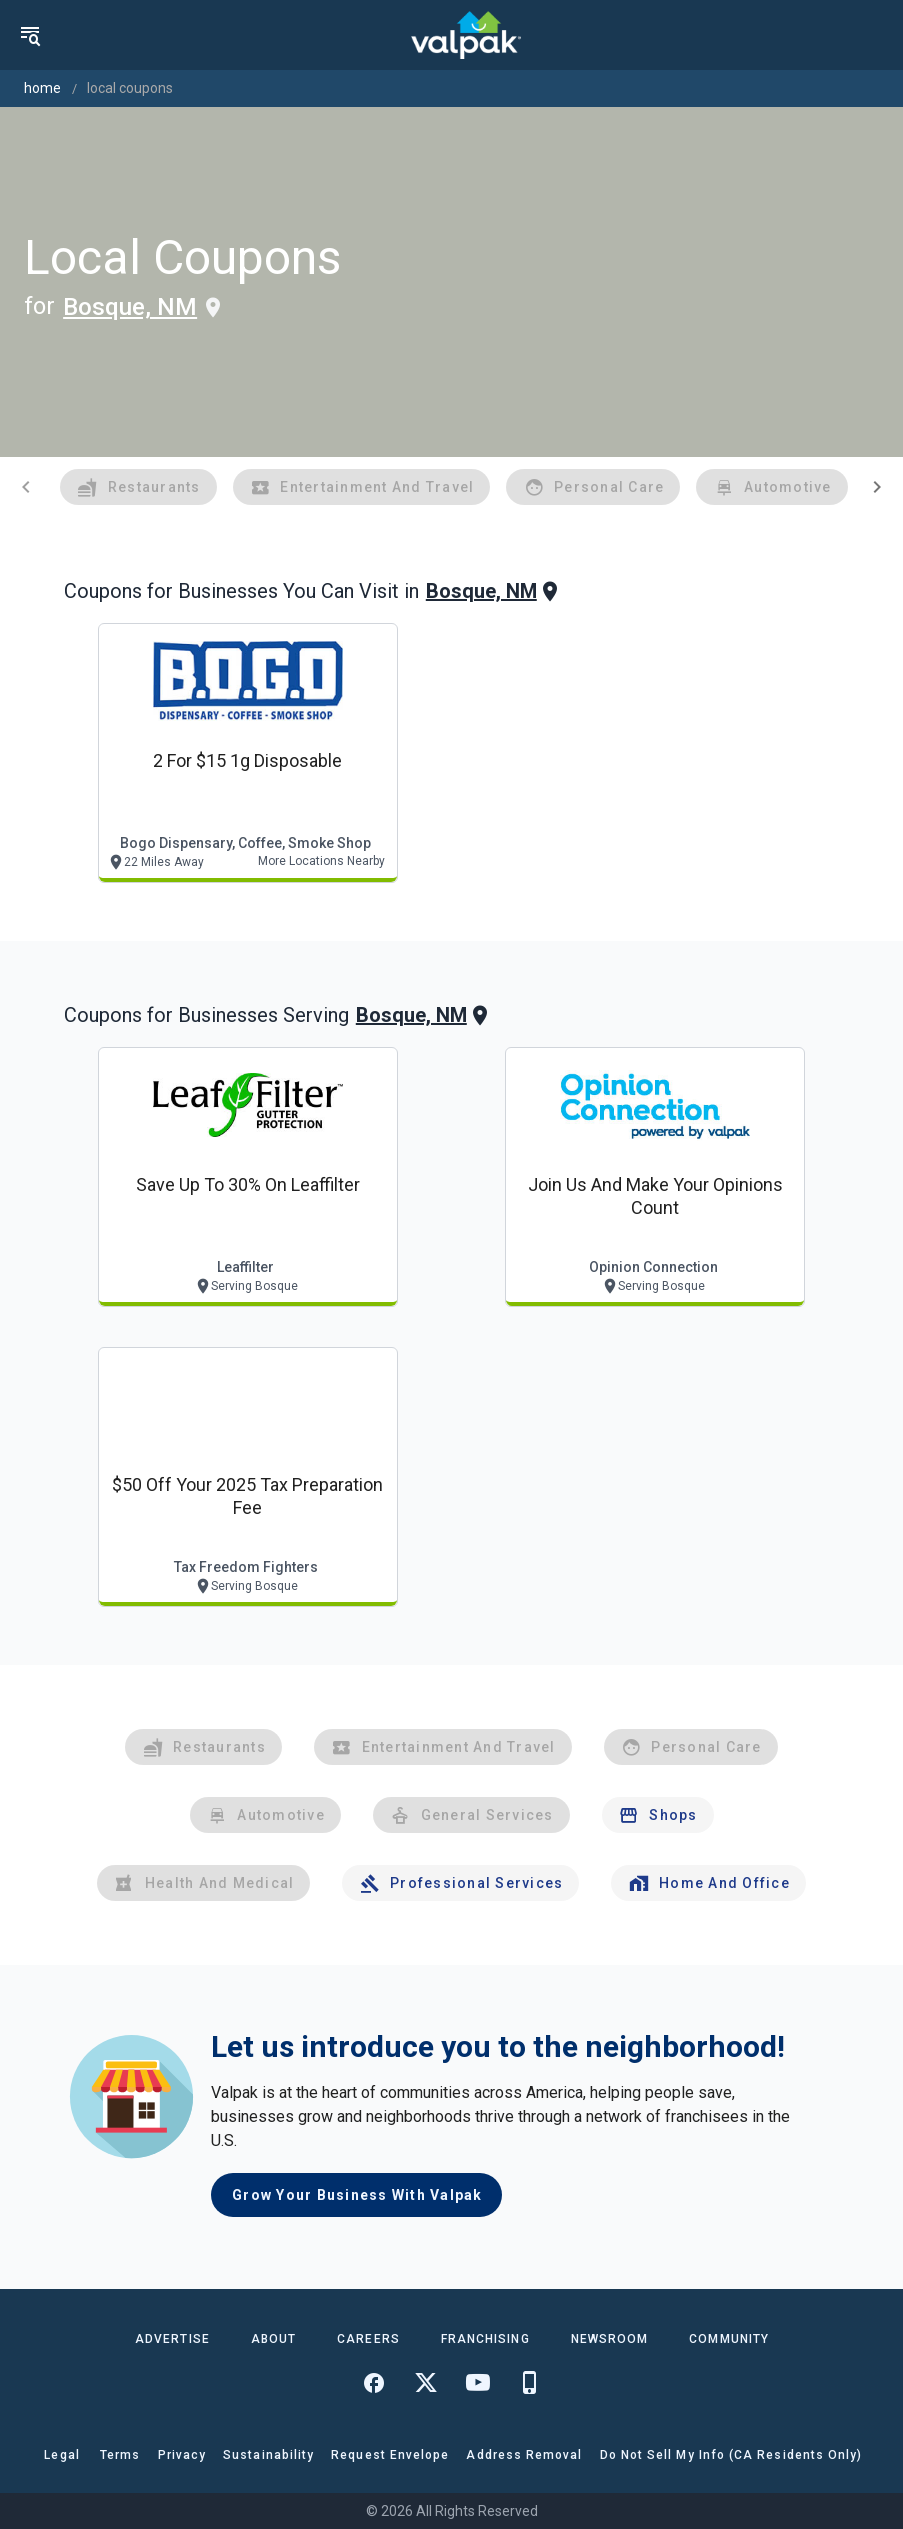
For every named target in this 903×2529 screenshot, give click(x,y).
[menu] (30, 35)
